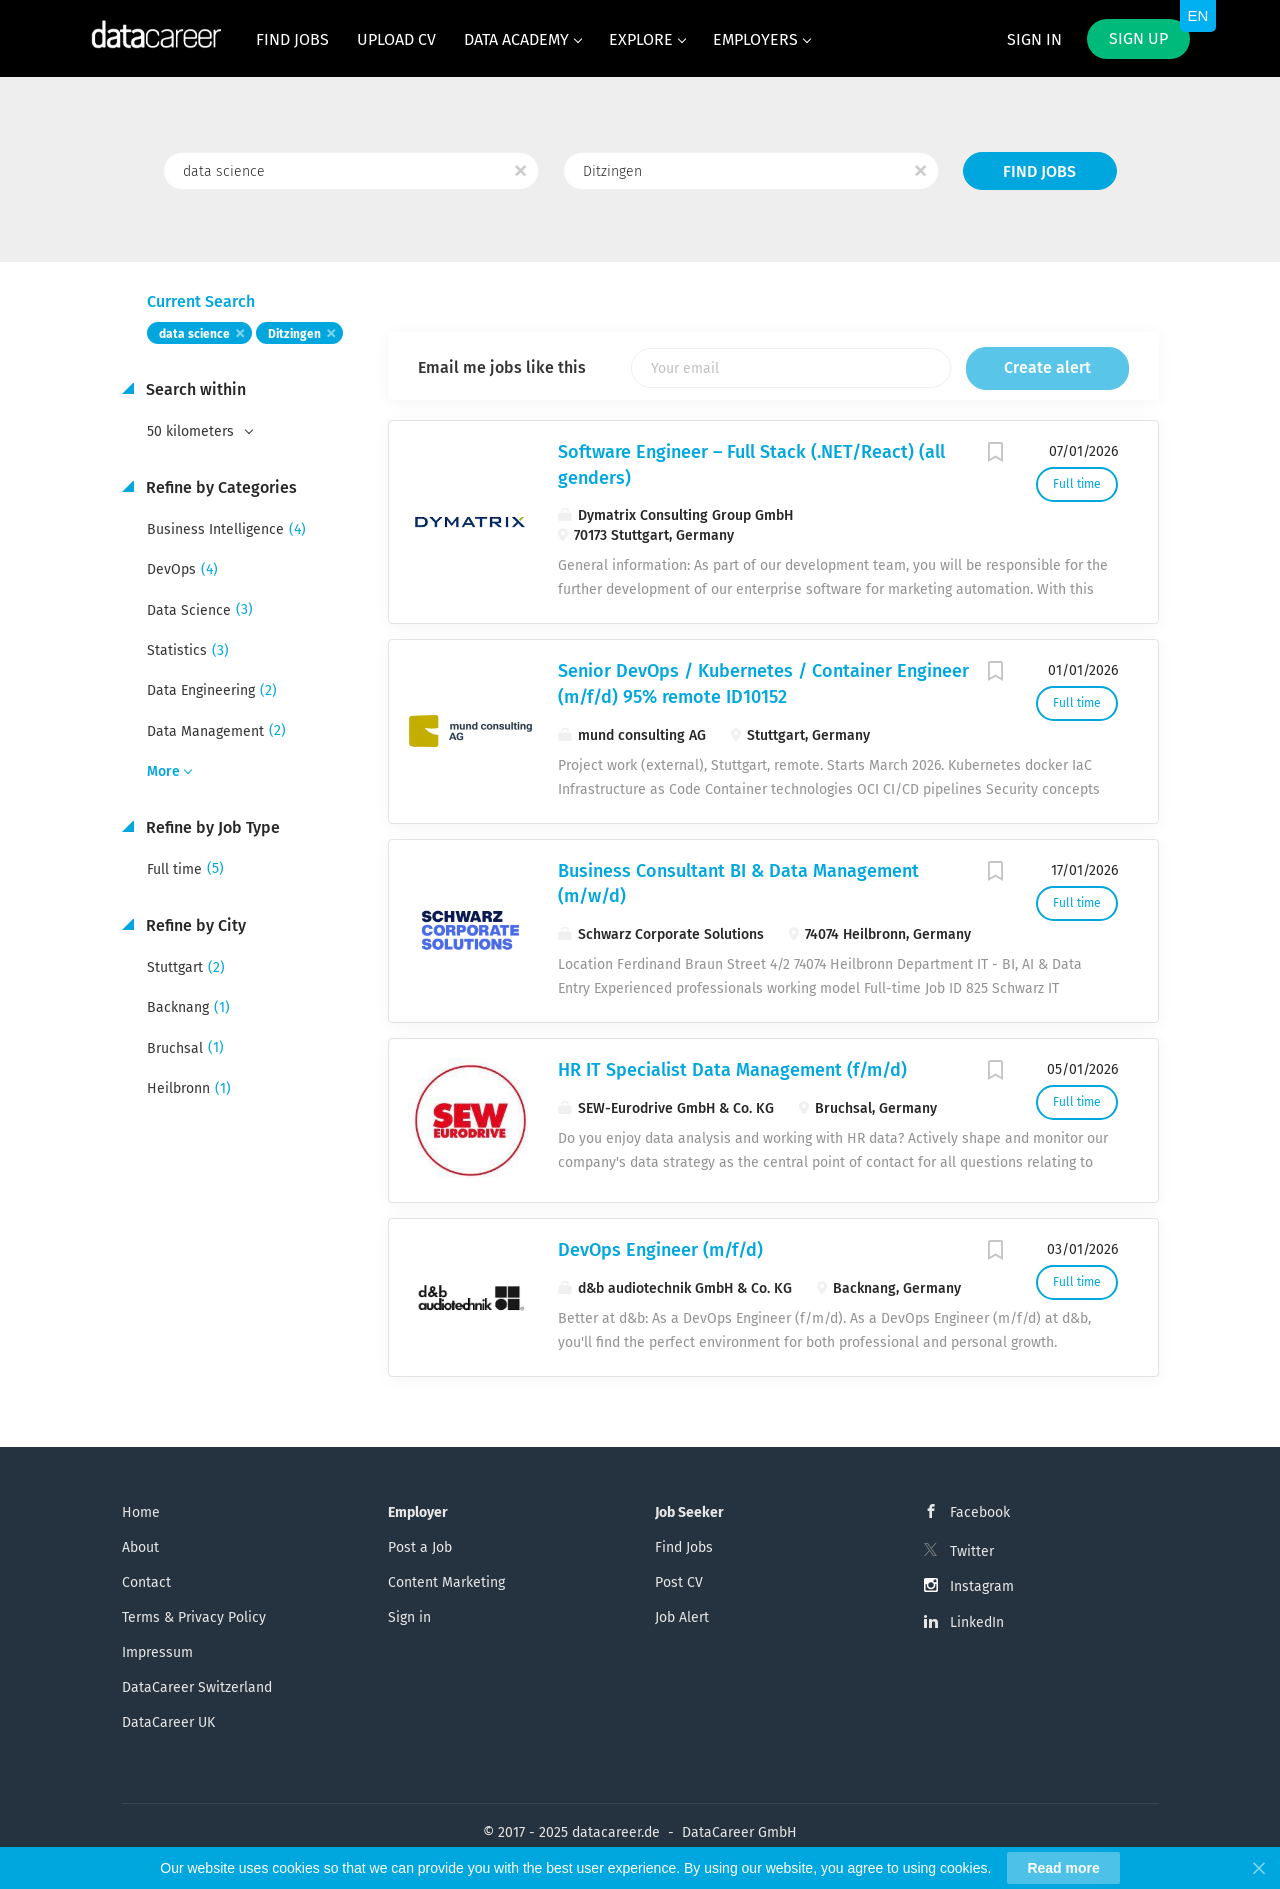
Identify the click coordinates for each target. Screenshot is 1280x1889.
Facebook (980, 1512)
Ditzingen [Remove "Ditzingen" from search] (294, 334)
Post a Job (420, 1547)
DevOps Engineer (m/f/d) (660, 1250)
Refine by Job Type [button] (211, 827)
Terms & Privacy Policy (194, 1617)
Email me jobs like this (502, 367)
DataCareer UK (168, 1722)
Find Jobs (1039, 171)
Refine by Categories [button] (219, 487)
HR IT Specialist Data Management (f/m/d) (732, 1070)
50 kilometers (192, 431)
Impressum (157, 1652)
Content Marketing (446, 1582)
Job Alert (682, 1617)
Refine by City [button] (194, 925)
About (140, 1547)
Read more (1063, 1868)
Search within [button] (194, 389)
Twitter (972, 1551)
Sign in (1034, 39)
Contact (146, 1582)
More (163, 771)
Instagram (982, 1586)
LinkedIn (977, 1622)
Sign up (1138, 38)
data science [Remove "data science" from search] (194, 334)
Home (141, 1512)
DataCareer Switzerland (197, 1687)
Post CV (679, 1582)
